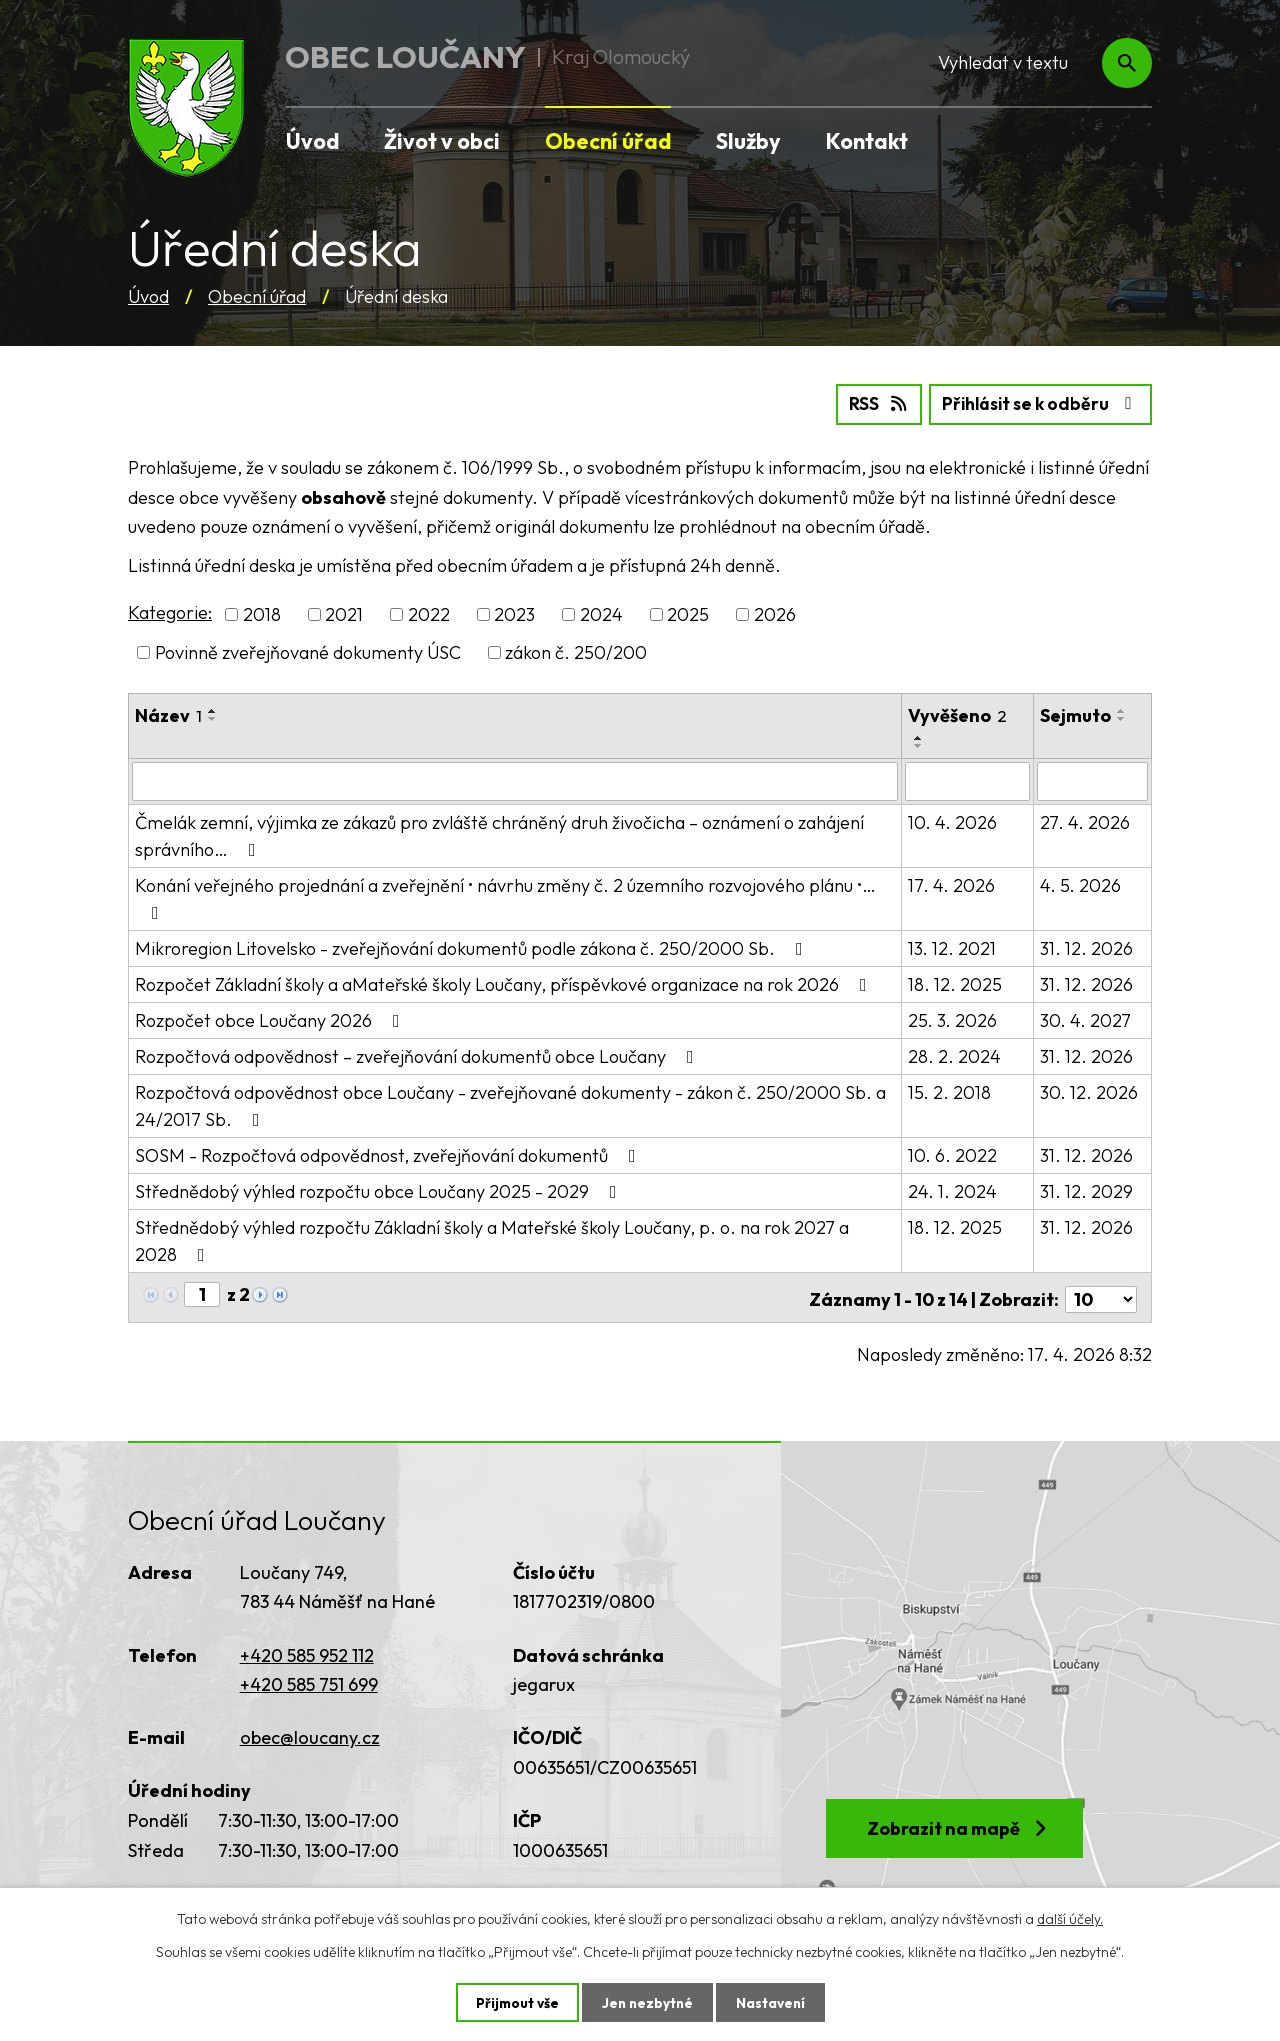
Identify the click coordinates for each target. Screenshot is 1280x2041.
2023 (514, 613)
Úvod (148, 296)
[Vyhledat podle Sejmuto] (1093, 780)
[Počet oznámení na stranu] (1101, 1293)
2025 (688, 613)
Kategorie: (170, 611)
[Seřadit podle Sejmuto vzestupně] (1123, 710)
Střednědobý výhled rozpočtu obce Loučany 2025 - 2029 (380, 1189)
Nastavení (772, 2002)
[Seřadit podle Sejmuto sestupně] (1123, 718)
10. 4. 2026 (952, 820)
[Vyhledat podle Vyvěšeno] (967, 780)
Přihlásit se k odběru (1036, 403)
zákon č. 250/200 (576, 651)
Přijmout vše (514, 2002)
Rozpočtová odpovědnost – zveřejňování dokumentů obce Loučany (418, 1054)
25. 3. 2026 (952, 1018)
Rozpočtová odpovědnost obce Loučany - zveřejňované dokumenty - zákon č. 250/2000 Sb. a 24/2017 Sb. (510, 1104)
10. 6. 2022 (952, 1153)
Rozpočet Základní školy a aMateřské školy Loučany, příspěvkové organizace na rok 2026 (505, 982)
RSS (867, 403)
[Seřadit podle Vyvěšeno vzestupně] (919, 737)
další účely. (1070, 1918)
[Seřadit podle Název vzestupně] (213, 710)
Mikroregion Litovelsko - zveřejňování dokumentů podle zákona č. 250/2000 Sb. (473, 946)
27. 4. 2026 (1086, 820)
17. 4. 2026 (951, 883)
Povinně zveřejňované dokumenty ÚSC (308, 651)
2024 (601, 613)
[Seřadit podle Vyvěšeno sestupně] (919, 745)
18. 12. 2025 (955, 982)
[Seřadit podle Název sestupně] (213, 718)
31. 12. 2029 (1087, 1189)
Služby (748, 141)
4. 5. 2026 (1081, 883)
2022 (429, 613)
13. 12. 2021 (952, 946)
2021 (344, 613)
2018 (262, 613)
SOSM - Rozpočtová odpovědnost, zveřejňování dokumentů (389, 1153)
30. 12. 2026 (1090, 1090)
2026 (775, 613)
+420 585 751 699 (309, 1678)
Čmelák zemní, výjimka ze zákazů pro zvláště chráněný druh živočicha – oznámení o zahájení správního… (499, 834)
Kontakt (867, 141)
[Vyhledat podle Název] (515, 780)
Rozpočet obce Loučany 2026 (271, 1018)
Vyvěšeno (957, 714)
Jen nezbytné (647, 2002)
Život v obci (442, 141)
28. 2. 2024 (954, 1054)
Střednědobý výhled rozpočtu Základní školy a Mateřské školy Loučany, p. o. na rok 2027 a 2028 (515, 1238)
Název (168, 714)
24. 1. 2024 (952, 1189)
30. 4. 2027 (1086, 1018)
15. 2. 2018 (949, 1090)
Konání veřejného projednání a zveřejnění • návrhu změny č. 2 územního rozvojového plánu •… (505, 896)
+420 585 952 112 (307, 1649)
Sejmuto (1076, 714)
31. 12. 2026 (1087, 946)
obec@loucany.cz (310, 1731)
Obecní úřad (257, 296)
